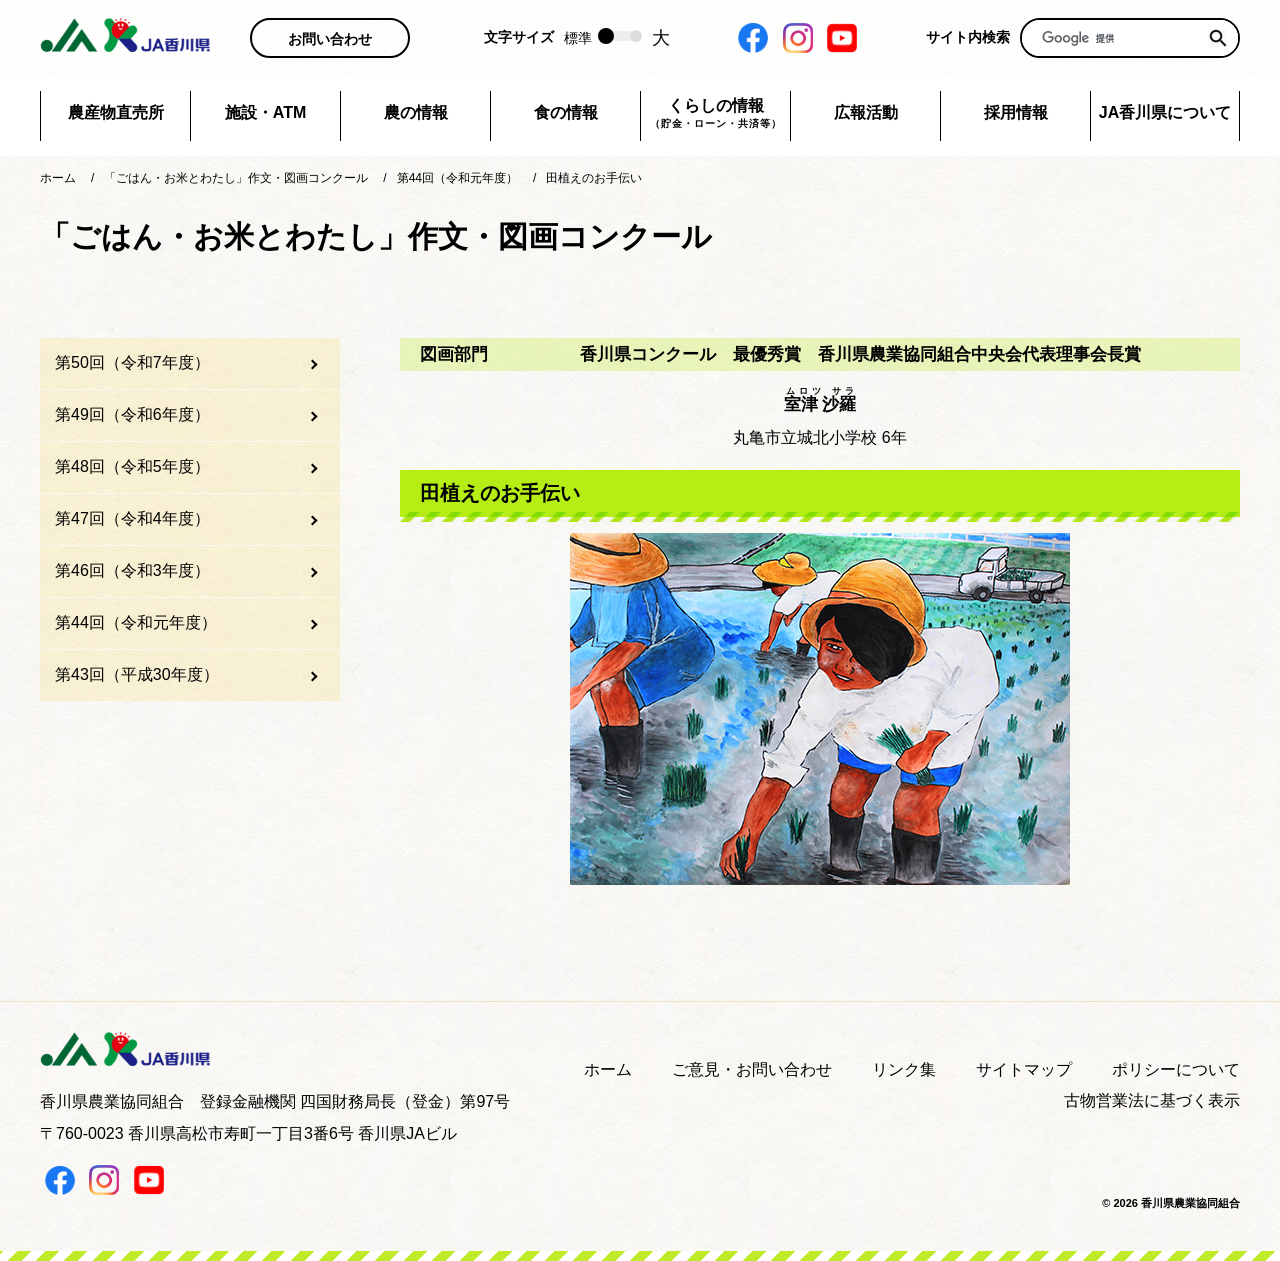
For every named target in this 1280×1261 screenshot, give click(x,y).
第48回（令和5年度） (132, 466)
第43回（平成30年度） (137, 674)
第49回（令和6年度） (132, 414)
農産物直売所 (116, 112)
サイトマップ (1024, 1069)
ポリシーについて (1176, 1069)
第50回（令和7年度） (132, 362)
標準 (578, 38)
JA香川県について (1165, 112)
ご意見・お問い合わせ (752, 1069)
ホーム (608, 1069)
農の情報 (416, 112)
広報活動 (866, 112)
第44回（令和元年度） (136, 622)
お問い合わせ (330, 39)
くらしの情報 (715, 114)
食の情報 (566, 112)
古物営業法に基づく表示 (1152, 1100)
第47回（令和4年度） (132, 518)
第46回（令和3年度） (132, 570)
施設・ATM (265, 112)
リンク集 (904, 1069)
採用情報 (1016, 112)
